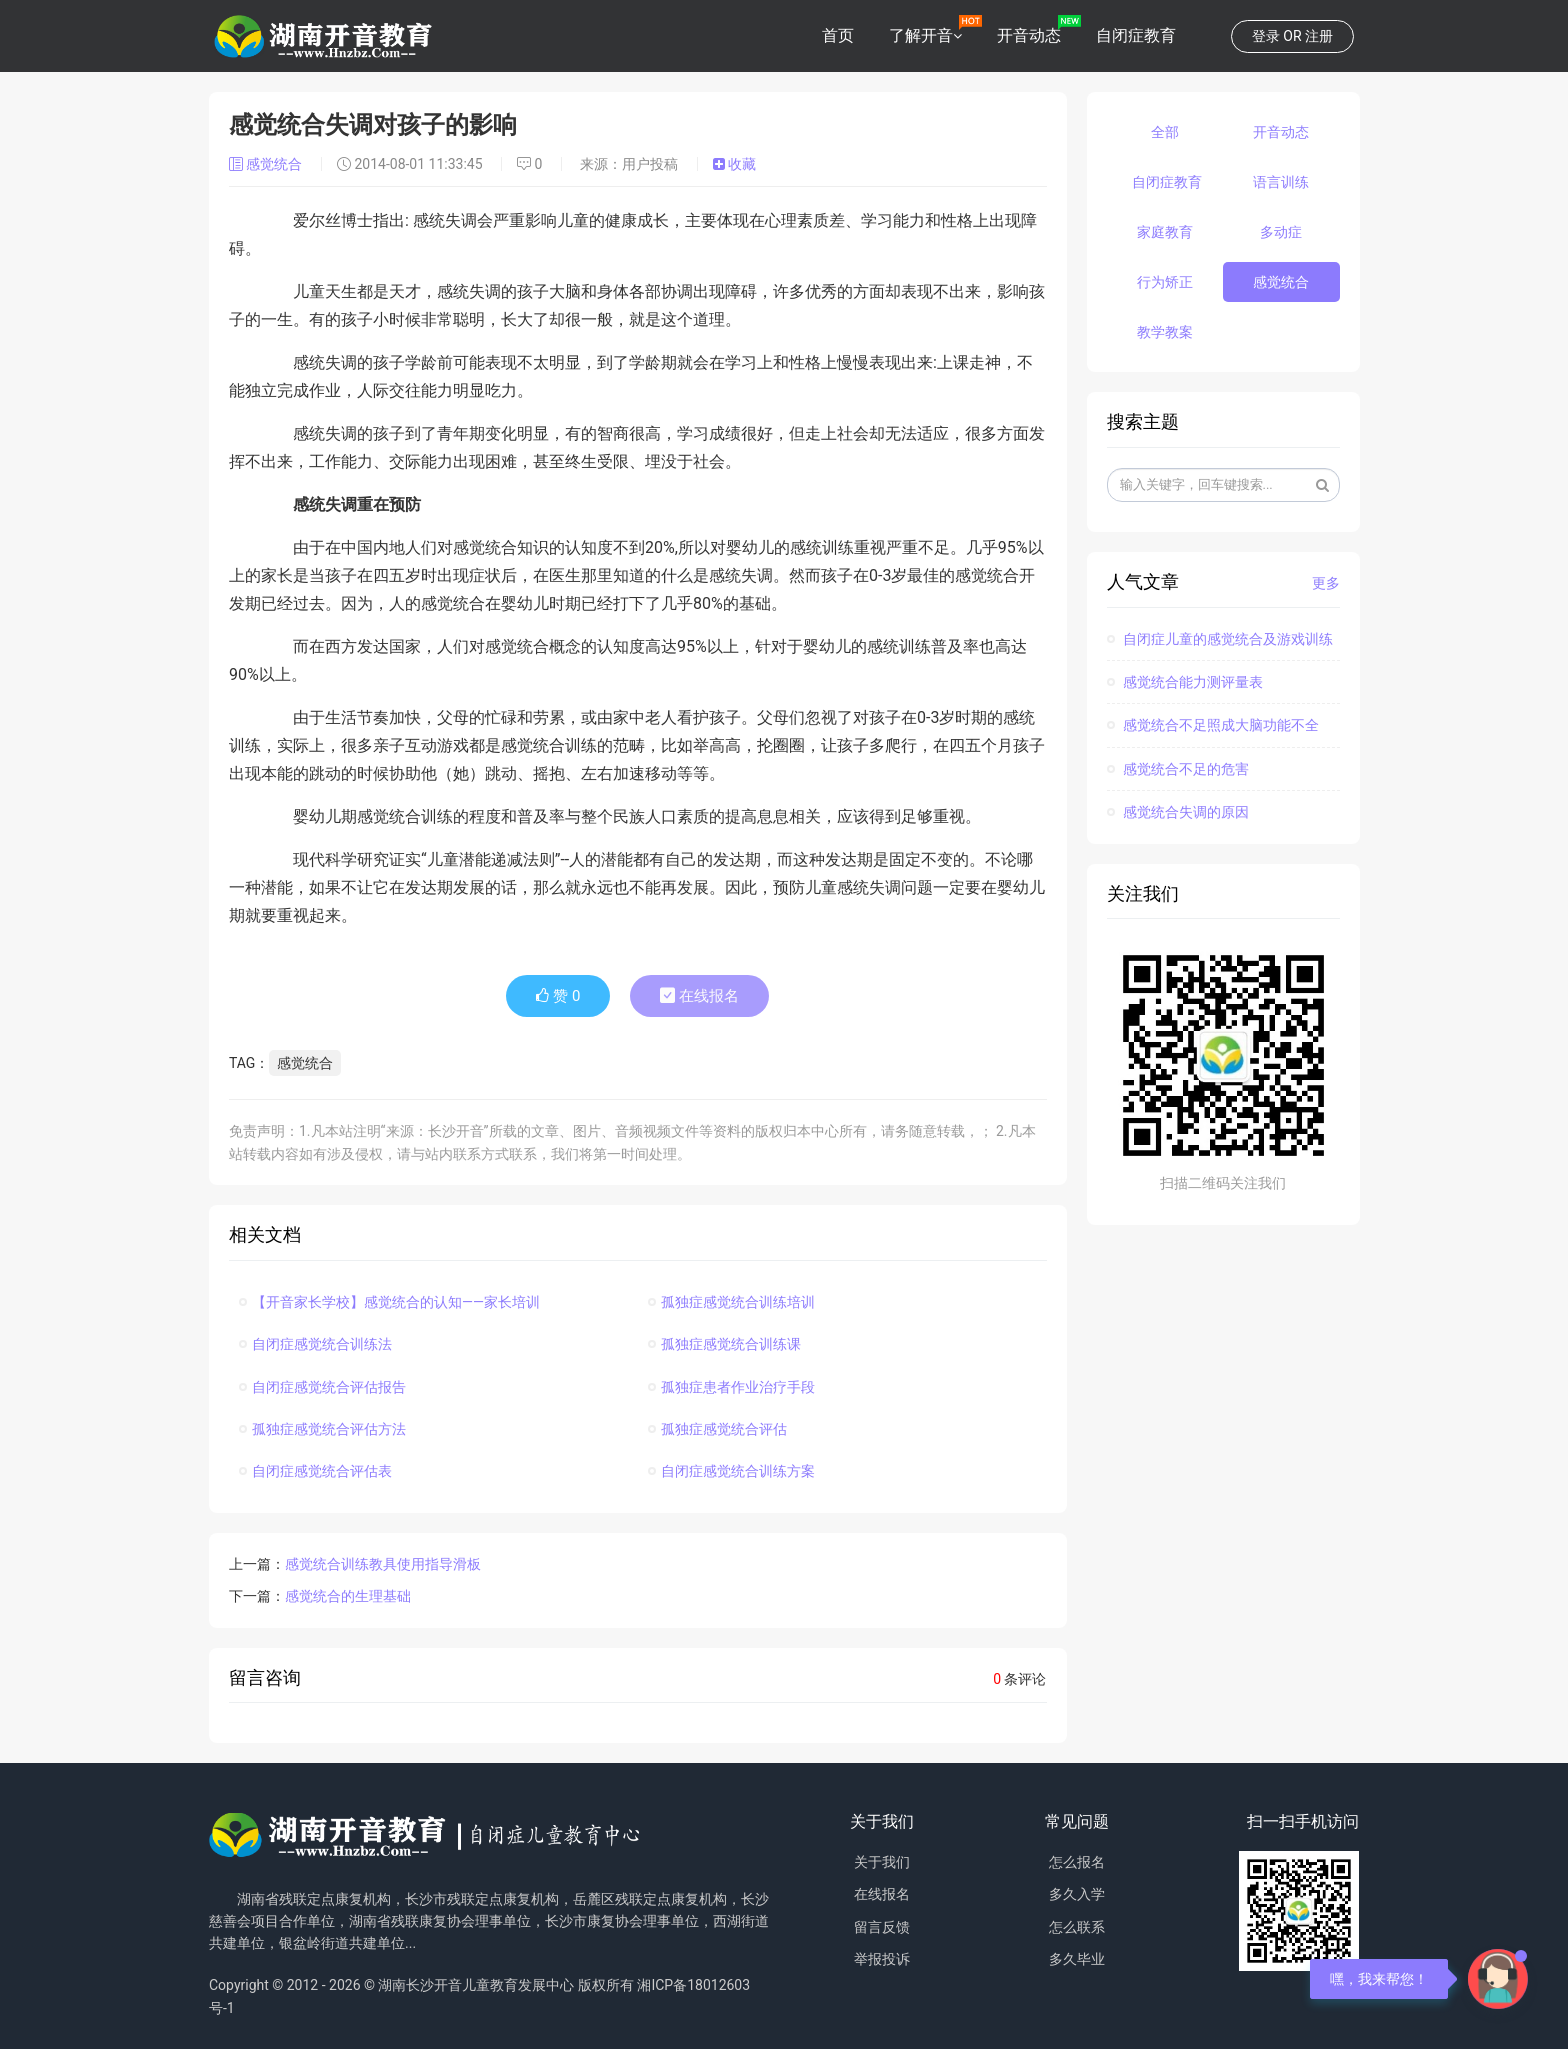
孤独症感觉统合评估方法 (322, 1429)
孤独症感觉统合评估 (717, 1429)
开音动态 (1029, 35)
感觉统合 (267, 164)
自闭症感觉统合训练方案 (731, 1471)
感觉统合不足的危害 (1178, 769)
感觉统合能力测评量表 (1185, 682)
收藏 (734, 164)
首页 (838, 35)
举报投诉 (882, 1959)
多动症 (1281, 232)
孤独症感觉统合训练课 (724, 1344)
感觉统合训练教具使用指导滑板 (383, 1564)
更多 (1326, 583)
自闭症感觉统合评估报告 (322, 1387)
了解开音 (921, 35)
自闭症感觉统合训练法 (315, 1344)
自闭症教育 (1136, 35)
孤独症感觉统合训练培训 (731, 1302)
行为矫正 (1165, 282)
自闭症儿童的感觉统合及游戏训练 (1220, 639)
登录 (1266, 36)
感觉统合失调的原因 (1178, 812)
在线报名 (699, 996)
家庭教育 (1165, 232)
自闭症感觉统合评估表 (315, 1471)
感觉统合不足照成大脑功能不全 (1213, 725)
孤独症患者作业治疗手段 (731, 1387)
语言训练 (1281, 182)
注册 (1319, 36)
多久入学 (1077, 1894)
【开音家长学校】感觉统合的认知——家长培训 (389, 1302)
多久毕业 (1077, 1959)
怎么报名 (1077, 1862)
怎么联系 (1077, 1927)
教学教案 (1165, 332)
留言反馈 (882, 1927)
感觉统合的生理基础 (348, 1596)
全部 (1165, 132)
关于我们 (882, 1862)
